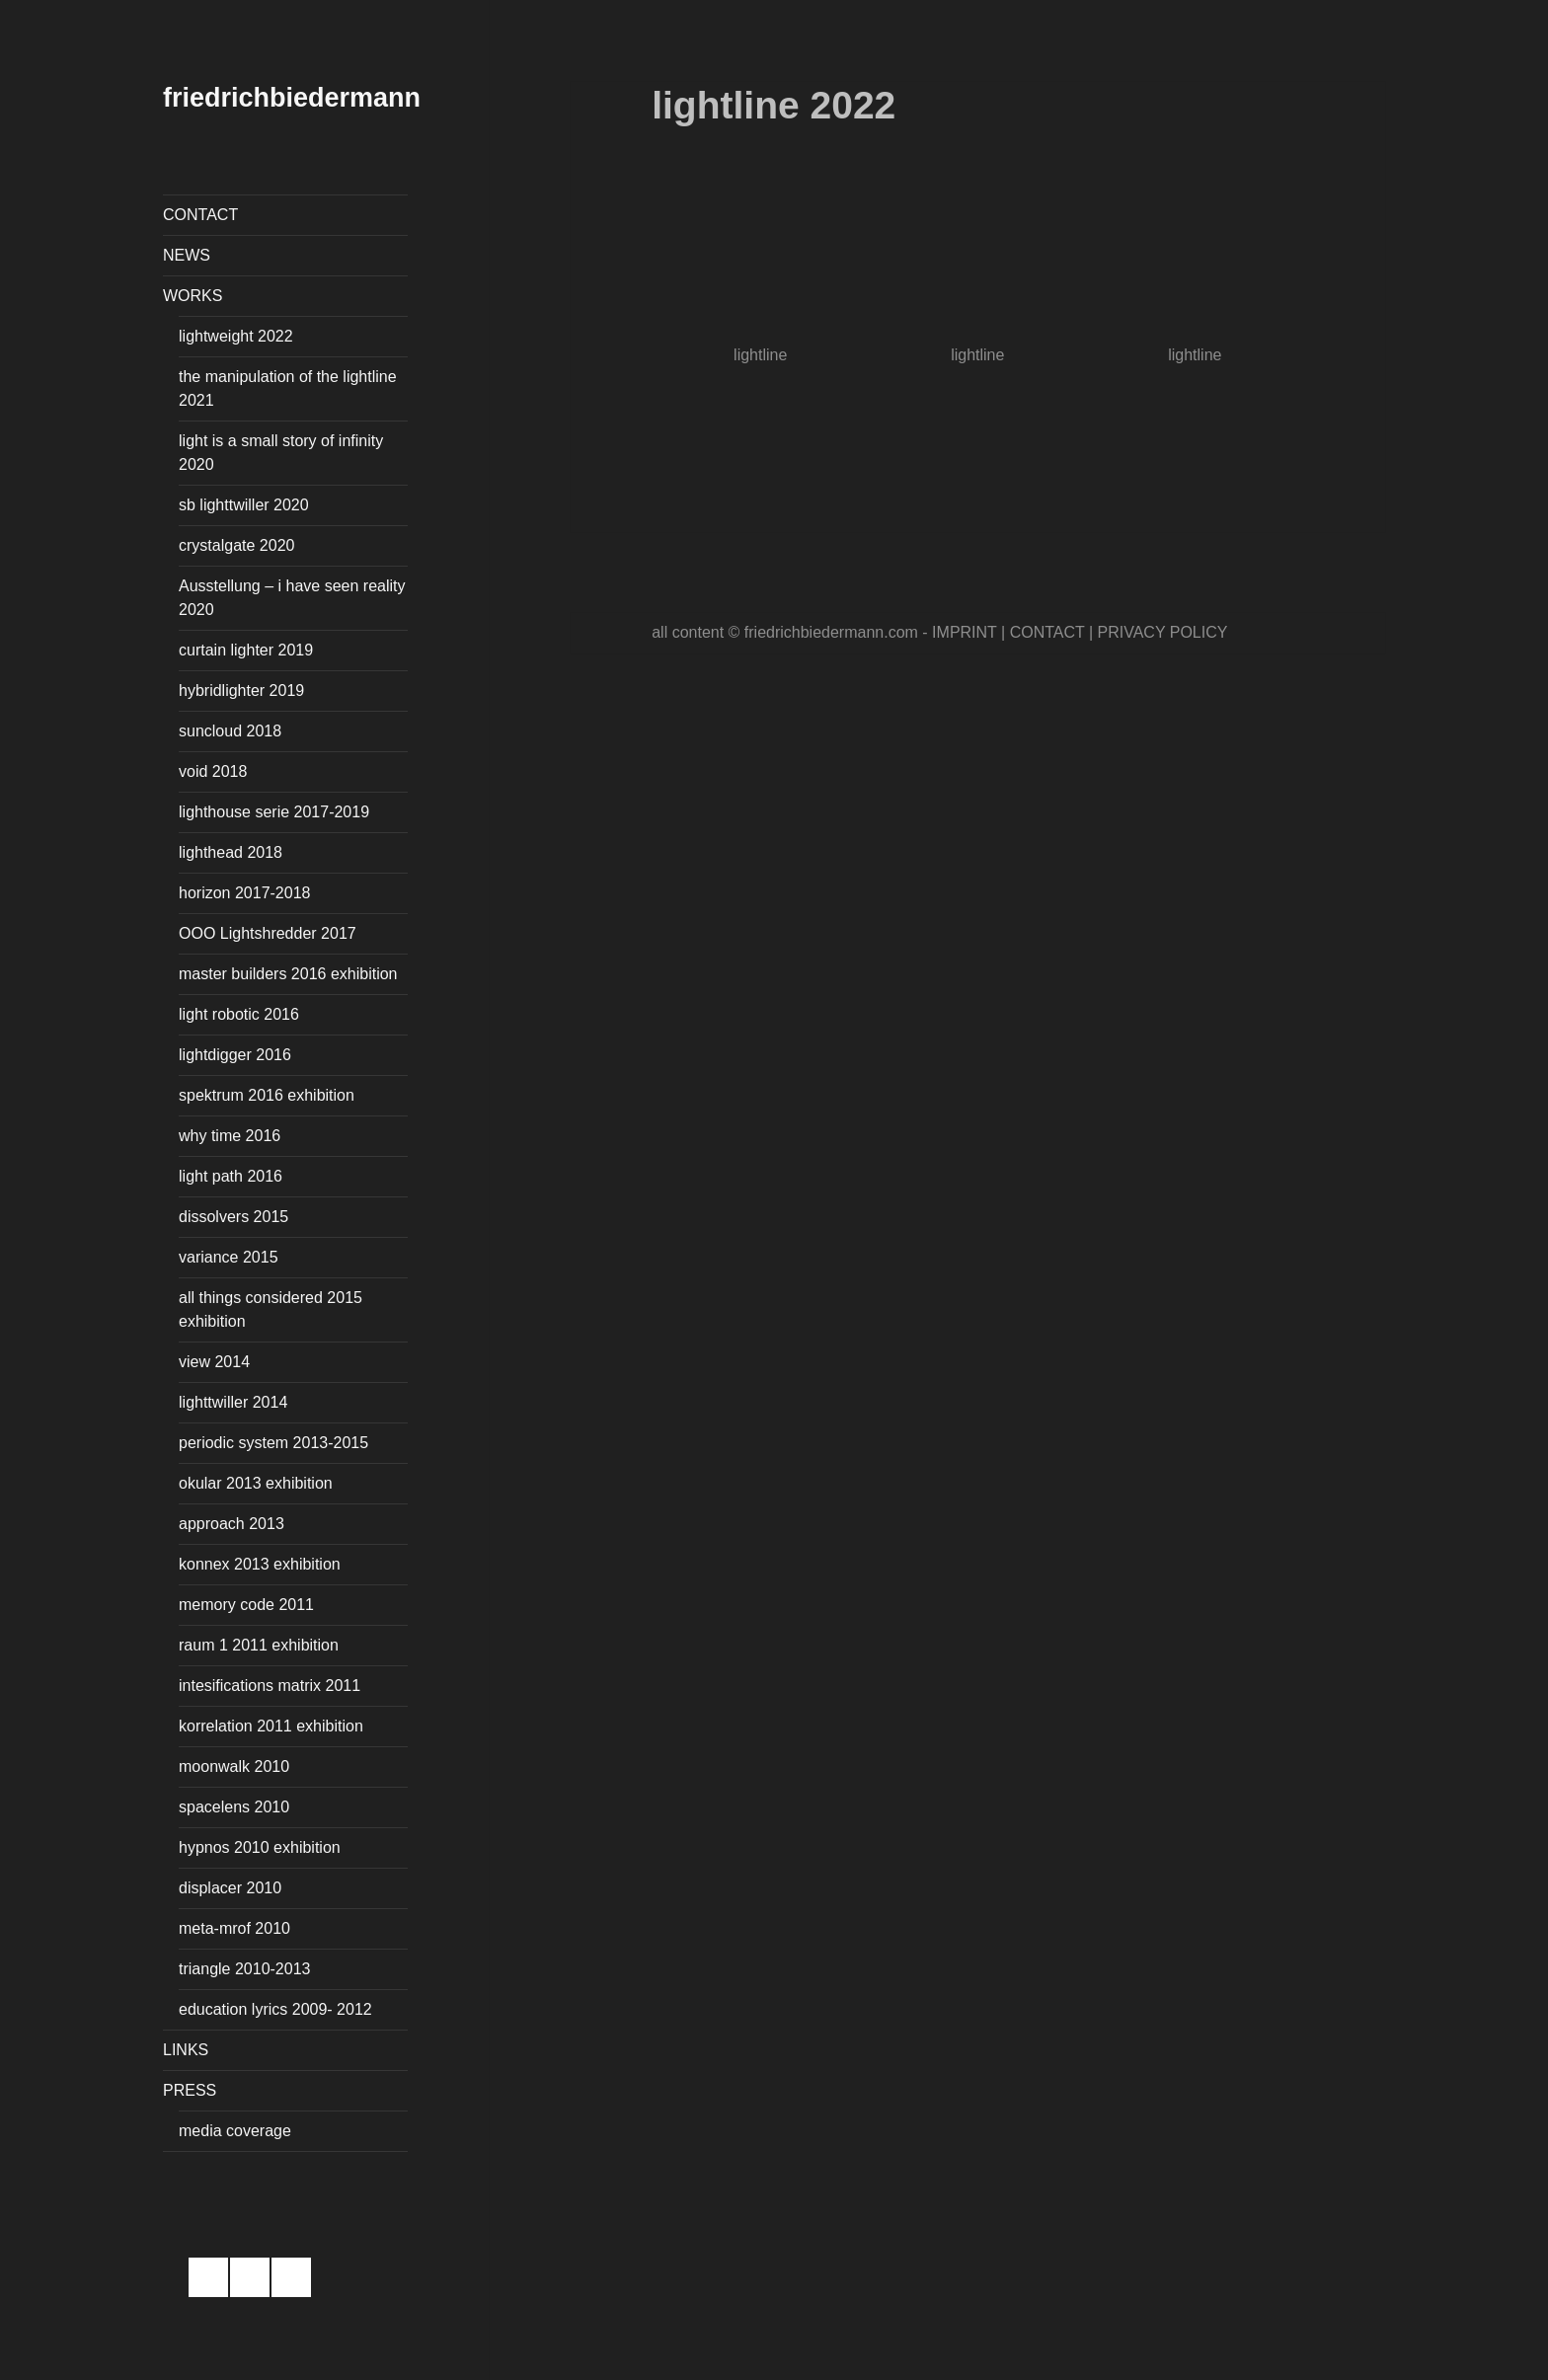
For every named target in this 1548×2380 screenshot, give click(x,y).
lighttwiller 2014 (233, 1402)
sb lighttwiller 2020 (244, 505)
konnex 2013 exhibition (260, 1564)
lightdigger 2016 (235, 1054)
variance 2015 (228, 1257)
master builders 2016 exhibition (288, 973)
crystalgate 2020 (236, 545)
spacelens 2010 (234, 1807)
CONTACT (200, 214)
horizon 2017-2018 (244, 892)
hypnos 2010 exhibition (260, 1847)
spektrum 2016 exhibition (266, 1095)
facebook (208, 2277)
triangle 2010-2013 (244, 1968)
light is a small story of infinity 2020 (281, 452)
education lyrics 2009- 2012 (275, 2009)
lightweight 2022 (236, 336)
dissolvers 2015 (233, 1216)
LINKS (185, 2049)
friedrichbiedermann (292, 98)
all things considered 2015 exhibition (270, 1309)
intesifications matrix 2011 (269, 1685)
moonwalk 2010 (234, 1766)
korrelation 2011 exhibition (271, 1726)
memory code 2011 (246, 1604)
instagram (250, 2277)
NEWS (186, 255)
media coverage (235, 2130)
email (291, 2277)
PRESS (189, 2090)
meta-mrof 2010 (234, 1928)
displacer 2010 (230, 1888)
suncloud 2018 (230, 731)
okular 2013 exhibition (256, 1483)
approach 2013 (231, 1523)
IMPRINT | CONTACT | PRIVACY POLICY (1079, 632)
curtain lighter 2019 (246, 650)
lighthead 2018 (230, 852)
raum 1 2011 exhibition (259, 1645)
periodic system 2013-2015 (273, 1442)
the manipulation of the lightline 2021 (288, 388)
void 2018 (213, 771)
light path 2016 (230, 1176)
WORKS (192, 295)
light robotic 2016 (239, 1014)
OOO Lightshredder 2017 (267, 933)
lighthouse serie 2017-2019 (274, 812)
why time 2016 (229, 1135)
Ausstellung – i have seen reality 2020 (292, 597)
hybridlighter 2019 (241, 690)
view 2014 (214, 1361)
